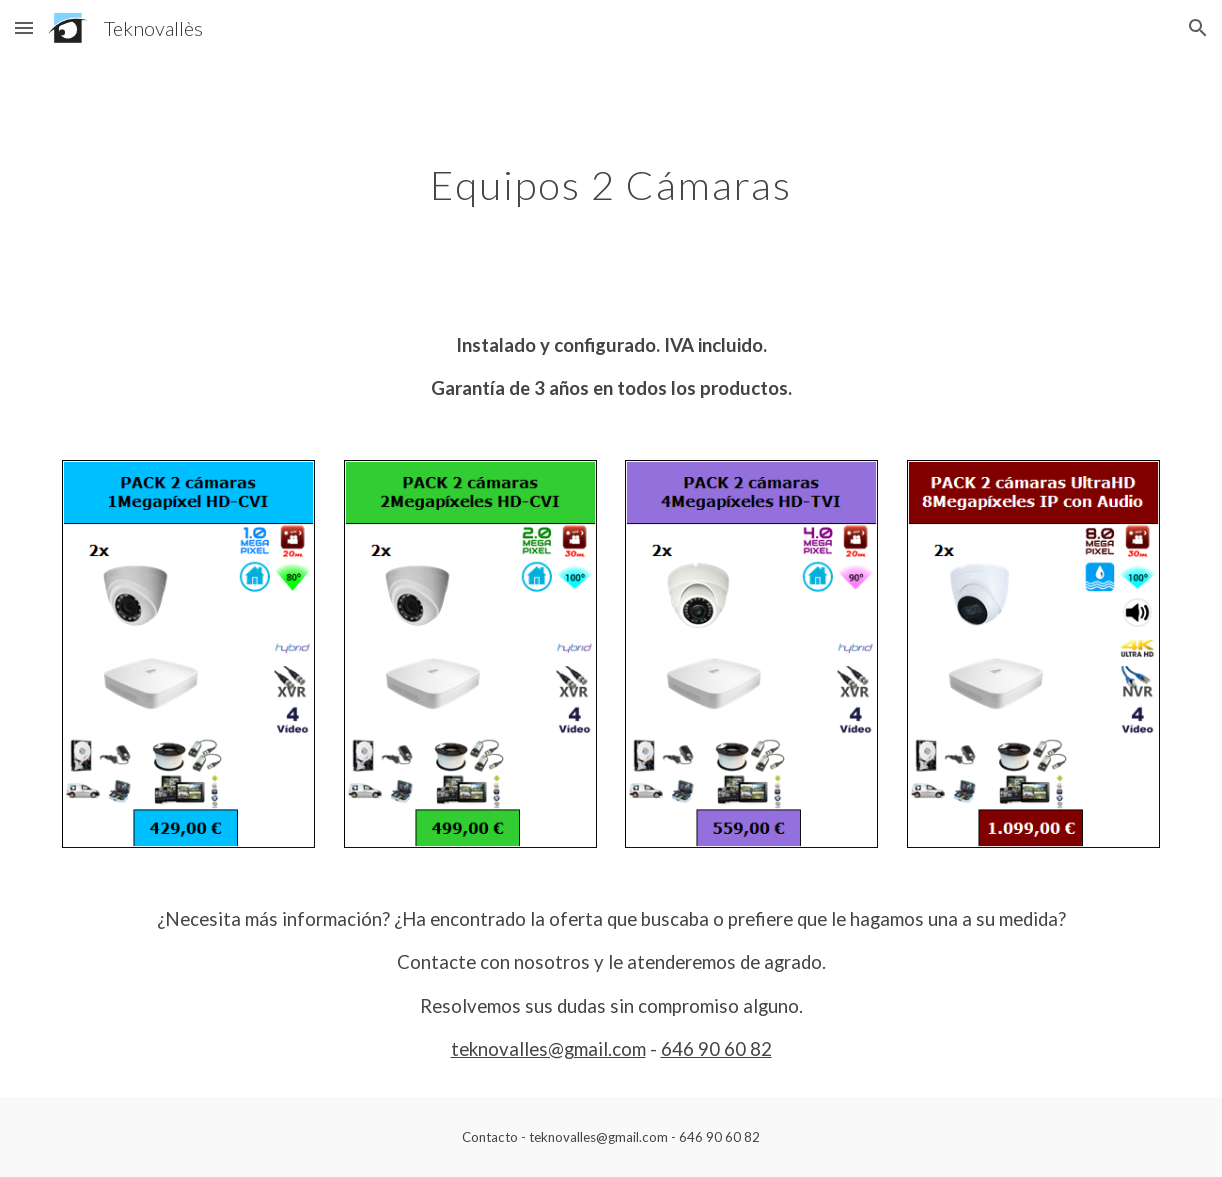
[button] (24, 27)
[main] (611, 177)
